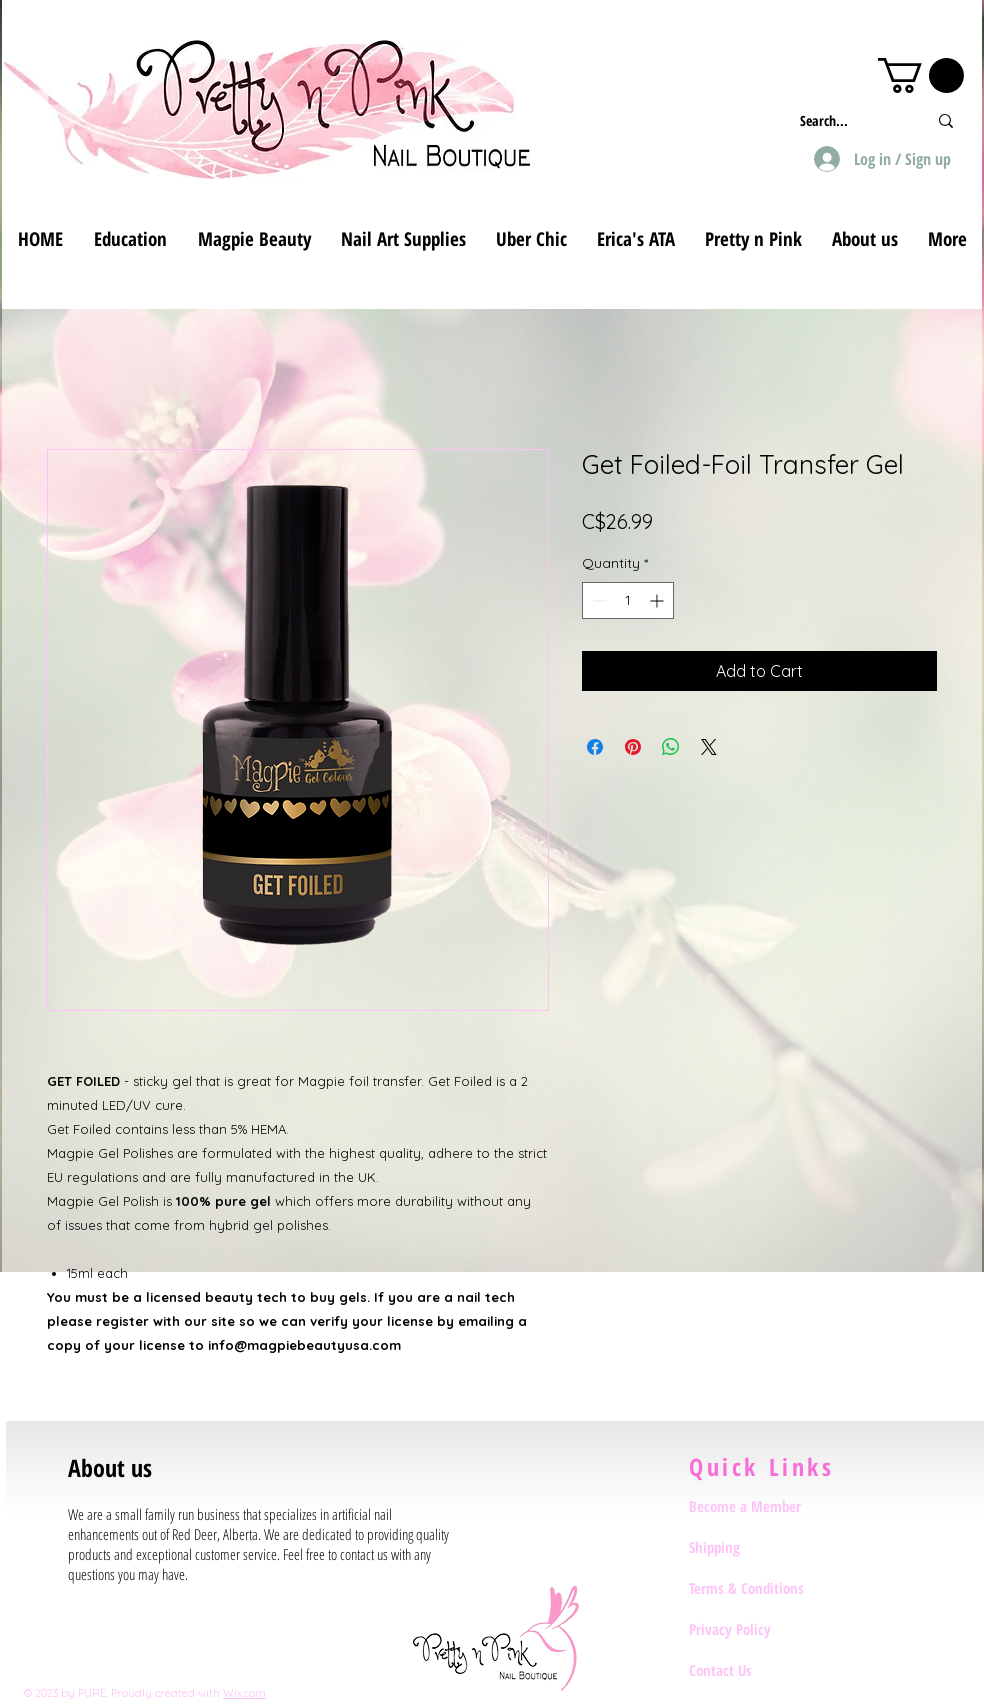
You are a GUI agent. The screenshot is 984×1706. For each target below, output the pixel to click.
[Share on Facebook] (595, 747)
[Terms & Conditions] (760, 1589)
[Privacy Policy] (760, 1630)
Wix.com (244, 1693)
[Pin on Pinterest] (633, 747)
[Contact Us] (760, 1671)
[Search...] (848, 120)
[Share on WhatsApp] (671, 747)
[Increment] (658, 600)
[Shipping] (760, 1548)
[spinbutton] (628, 600)
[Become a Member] (760, 1507)
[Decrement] (597, 600)
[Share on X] (709, 747)
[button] (921, 75)
